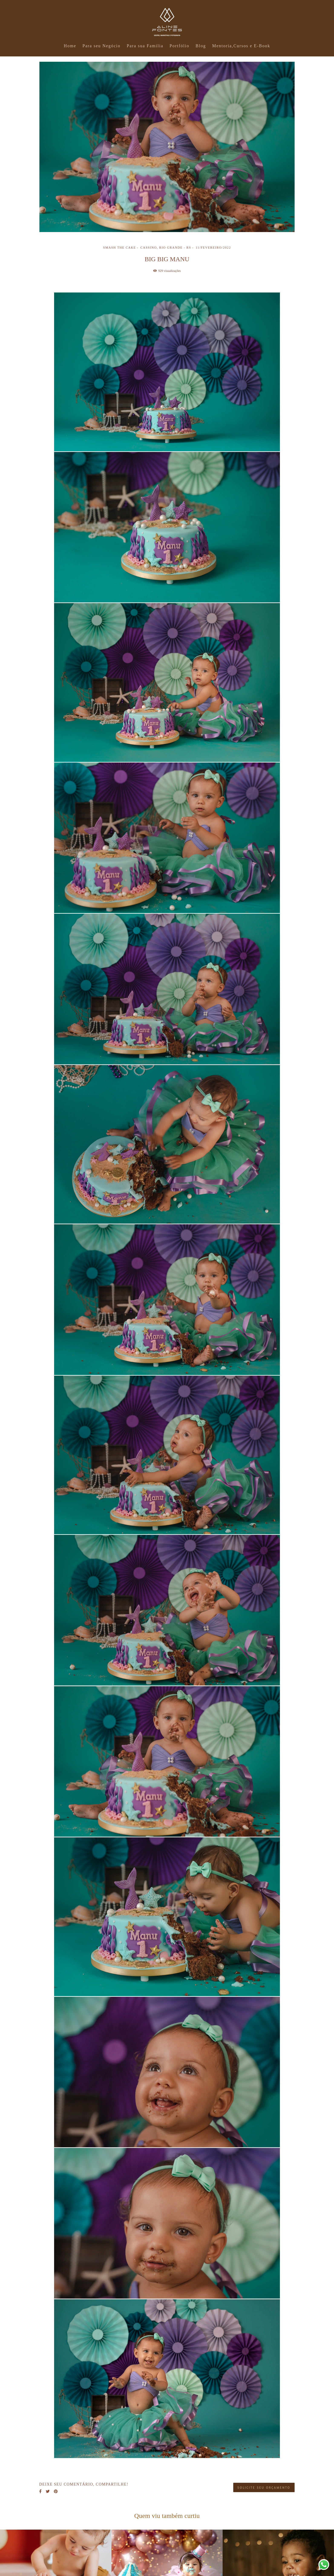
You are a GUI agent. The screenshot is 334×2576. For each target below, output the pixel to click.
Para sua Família (145, 45)
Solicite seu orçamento (264, 2488)
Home (70, 45)
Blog (201, 45)
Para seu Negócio (101, 45)
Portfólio (179, 45)
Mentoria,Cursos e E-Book (241, 45)
